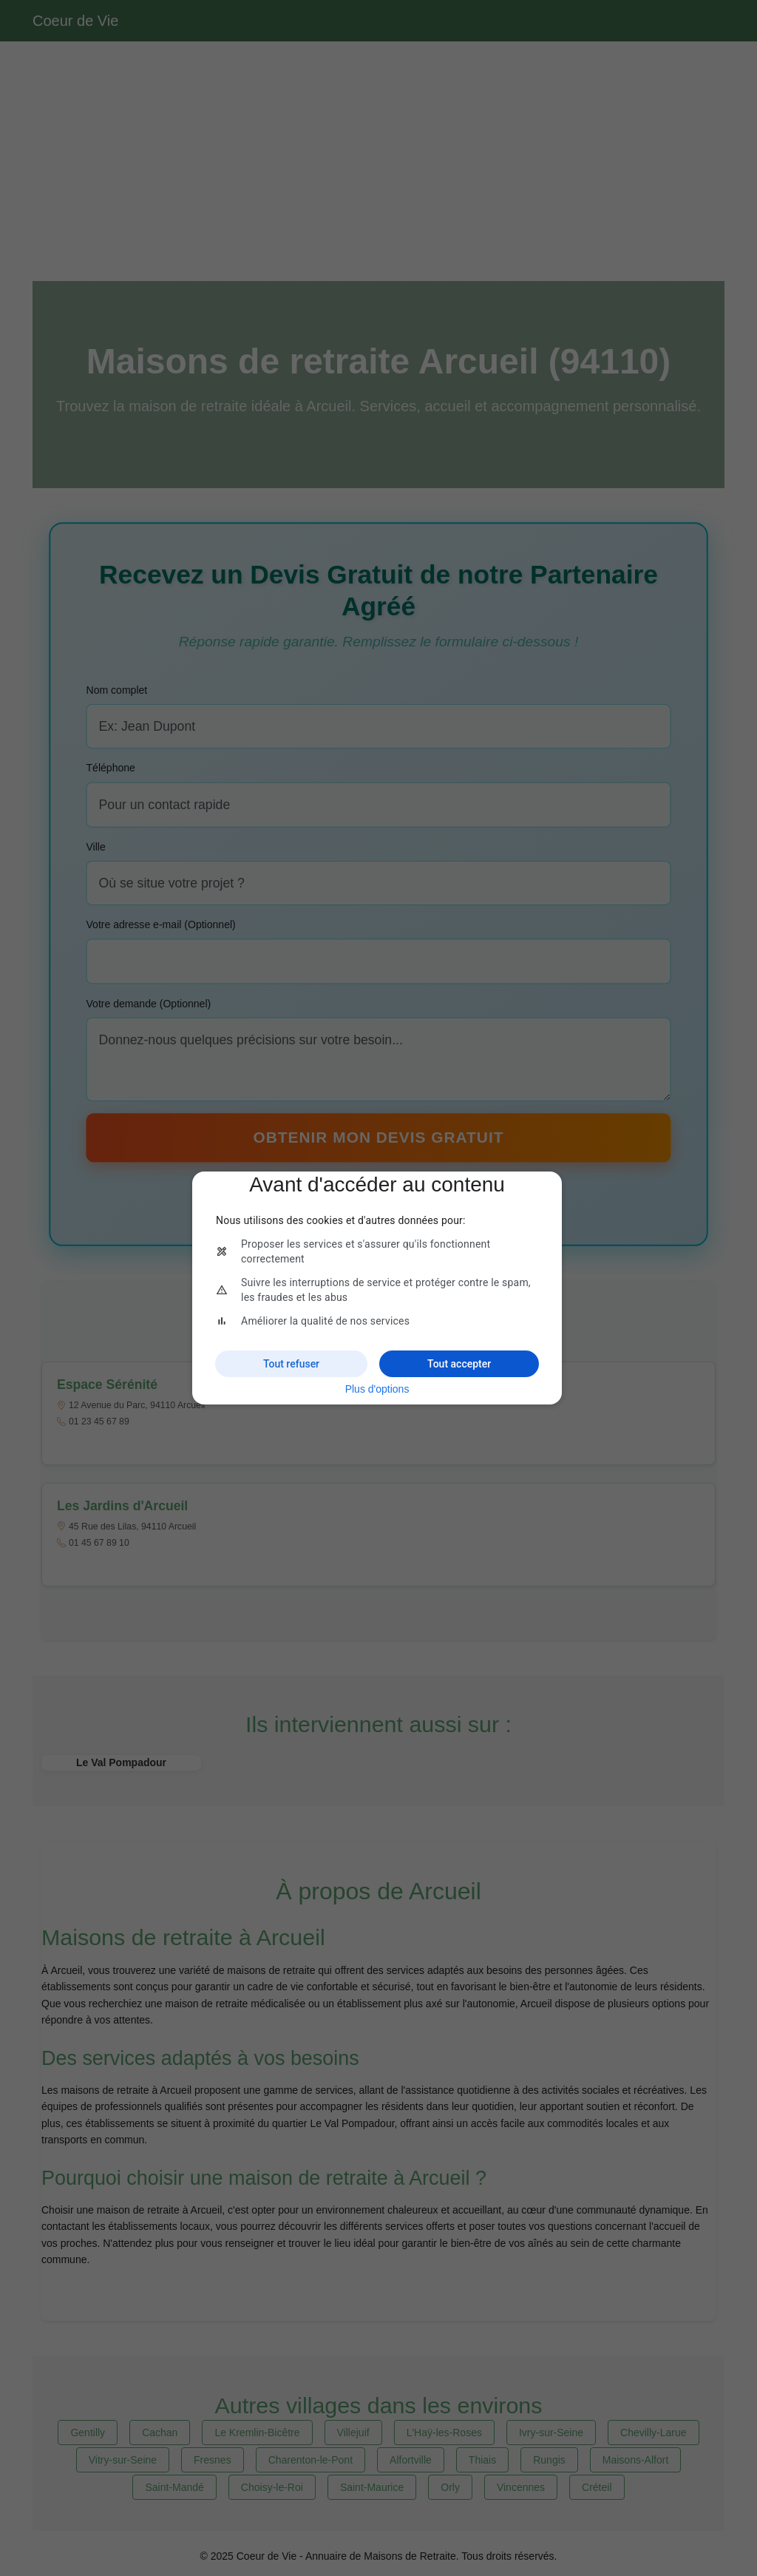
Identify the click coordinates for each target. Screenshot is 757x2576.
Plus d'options (377, 1389)
